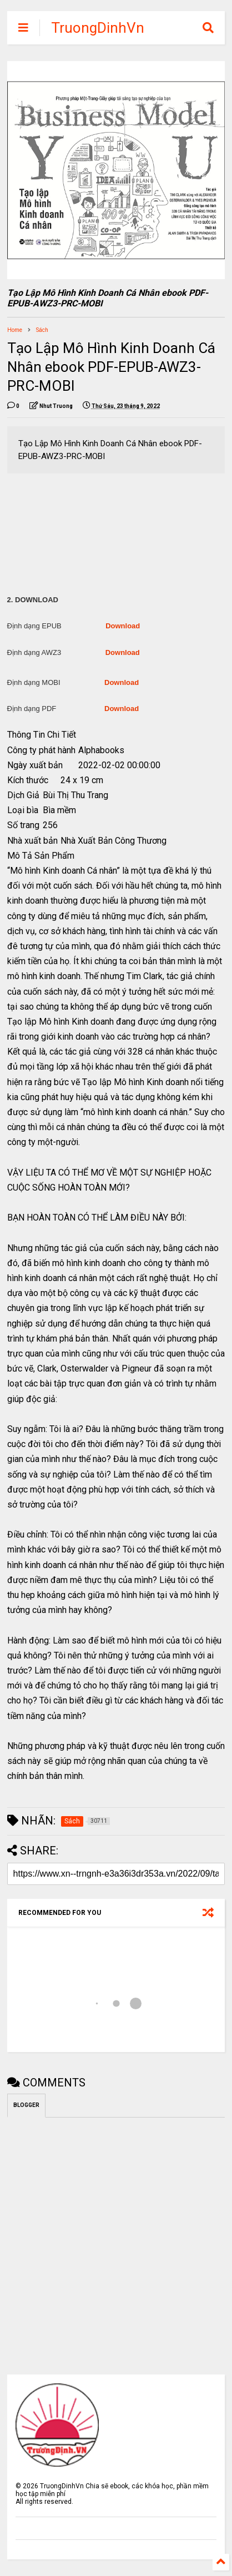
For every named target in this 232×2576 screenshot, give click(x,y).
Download (122, 626)
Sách (42, 330)
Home (14, 330)
